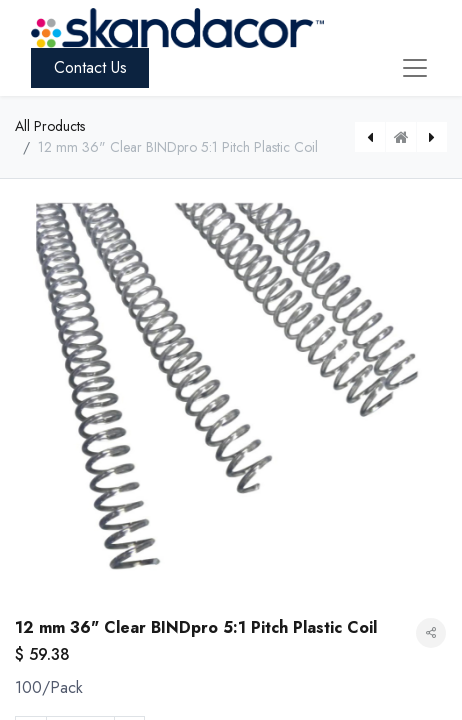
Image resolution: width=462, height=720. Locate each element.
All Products (50, 126)
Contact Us (90, 67)
